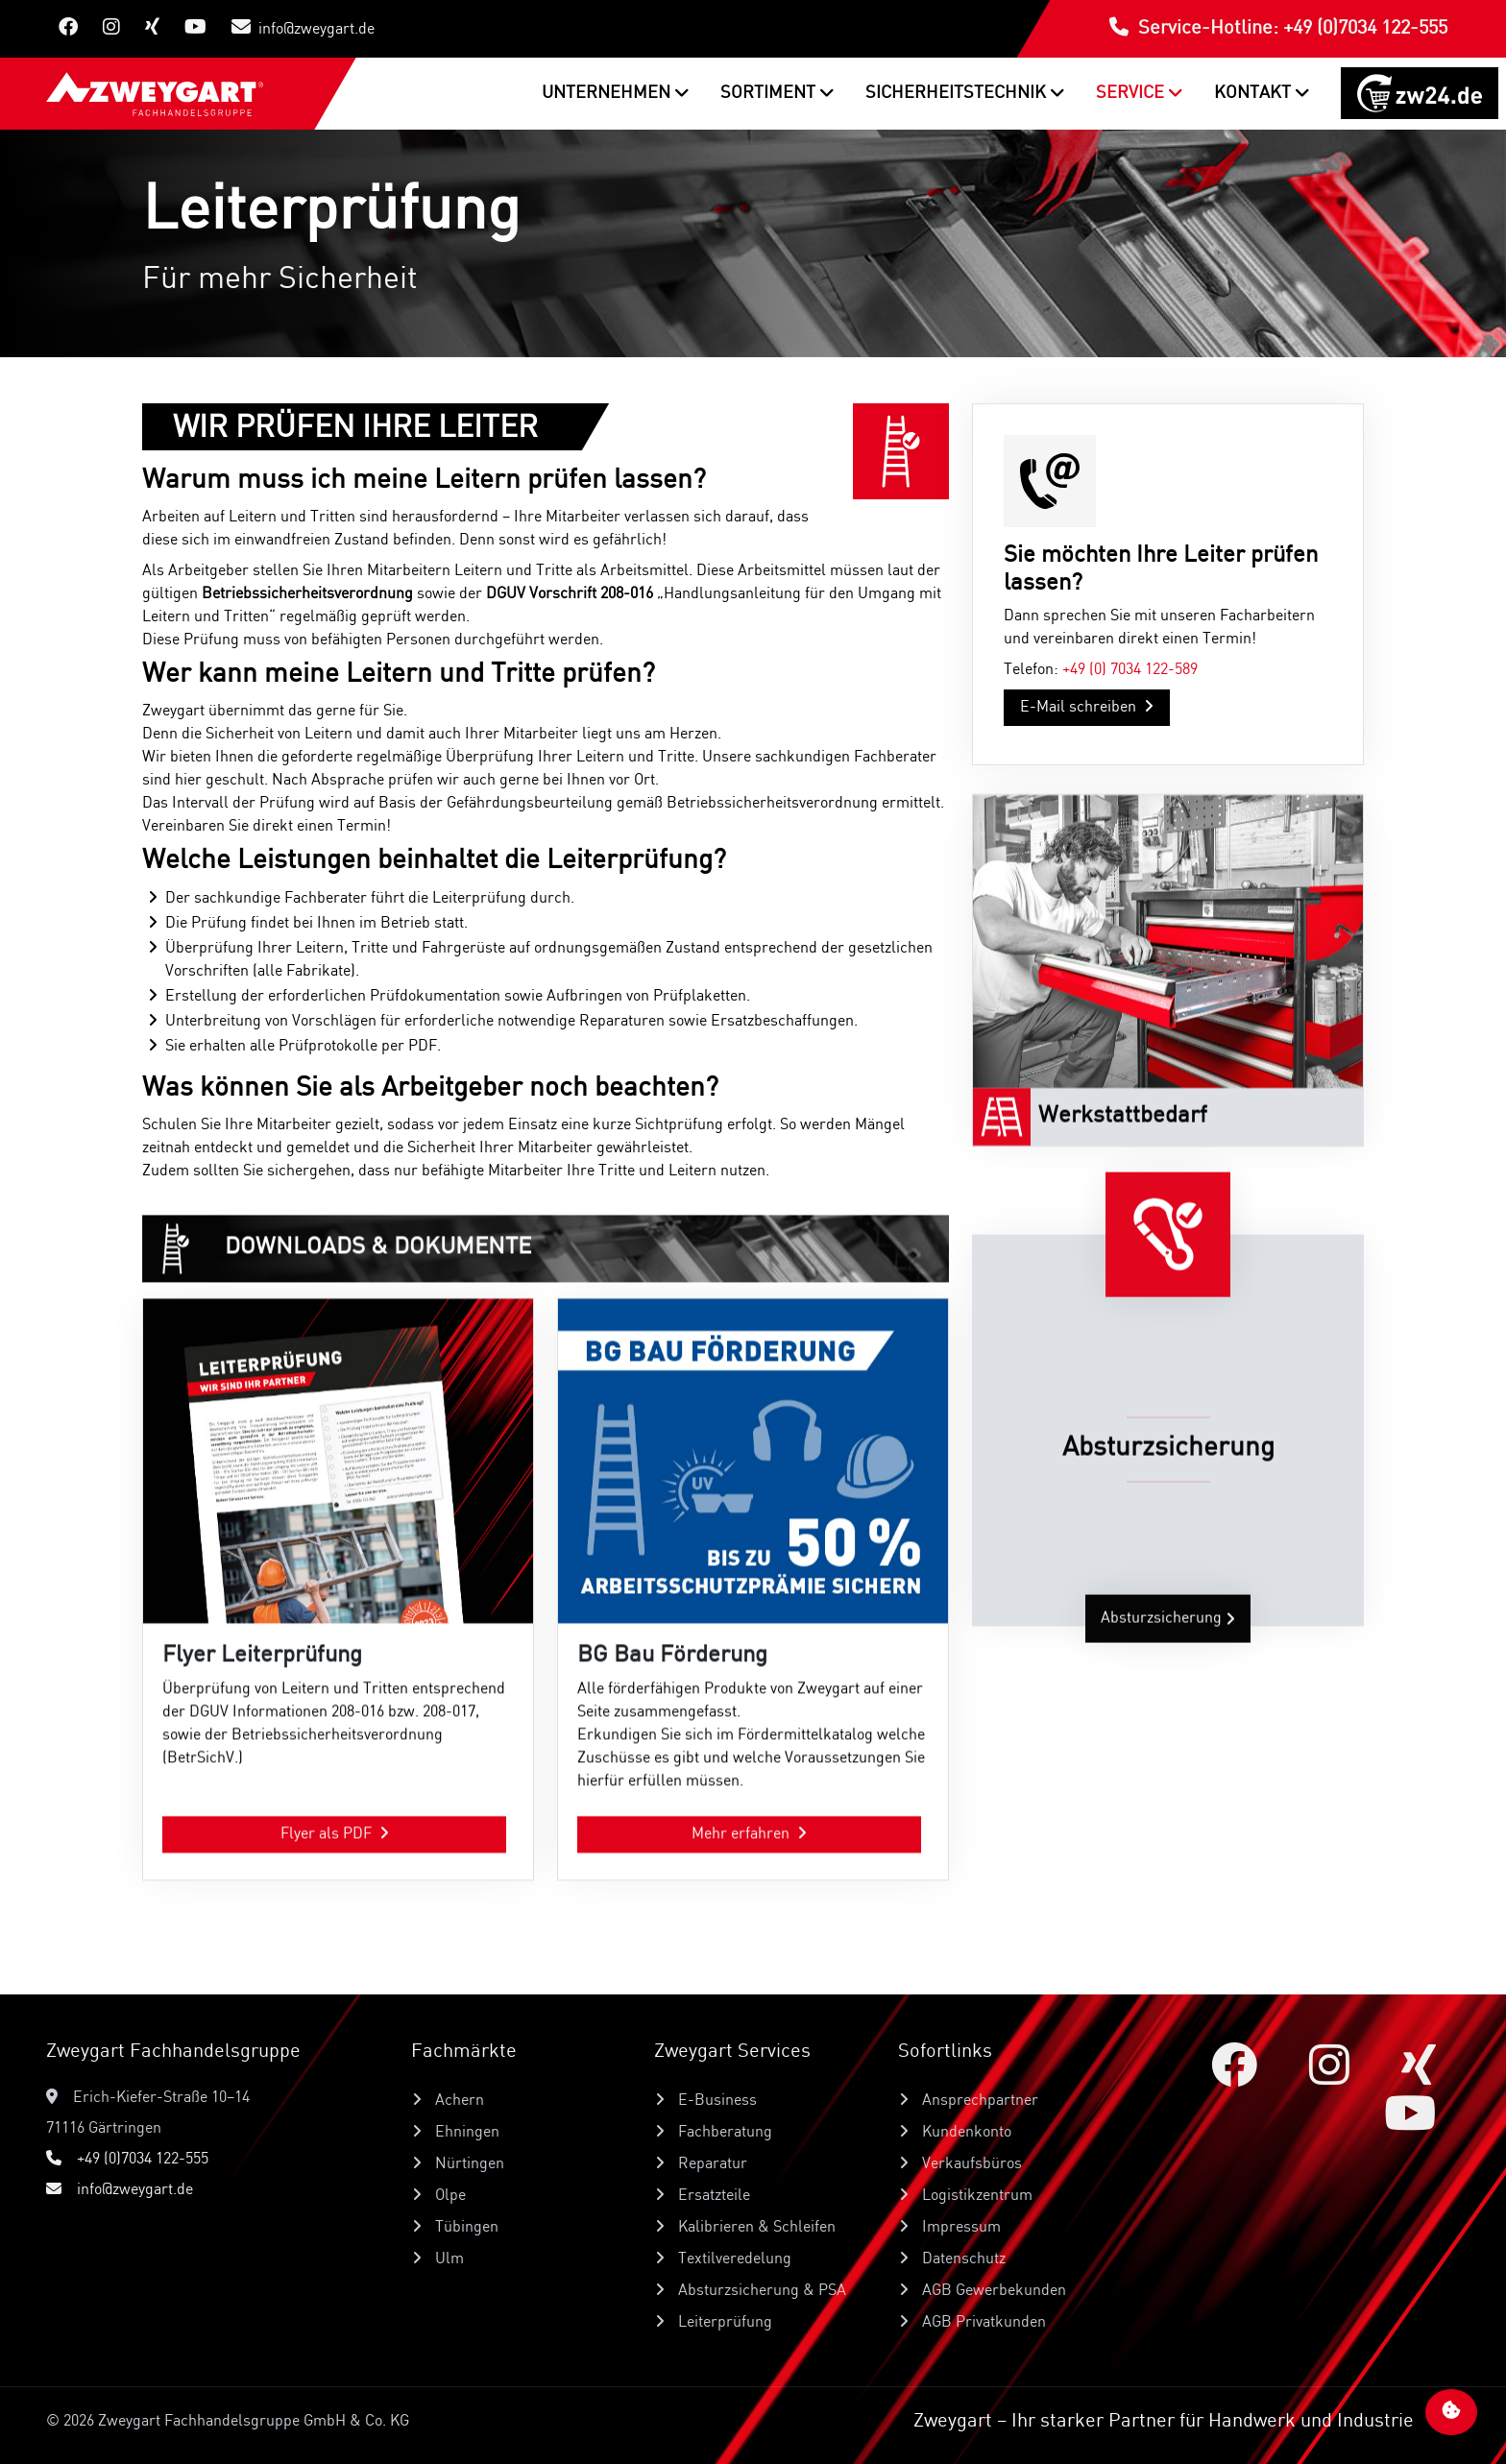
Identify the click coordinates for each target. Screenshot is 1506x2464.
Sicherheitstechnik (957, 93)
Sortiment (769, 93)
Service (1132, 93)
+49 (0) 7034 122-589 (1130, 701)
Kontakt (1254, 93)
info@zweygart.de (303, 27)
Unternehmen (608, 93)
